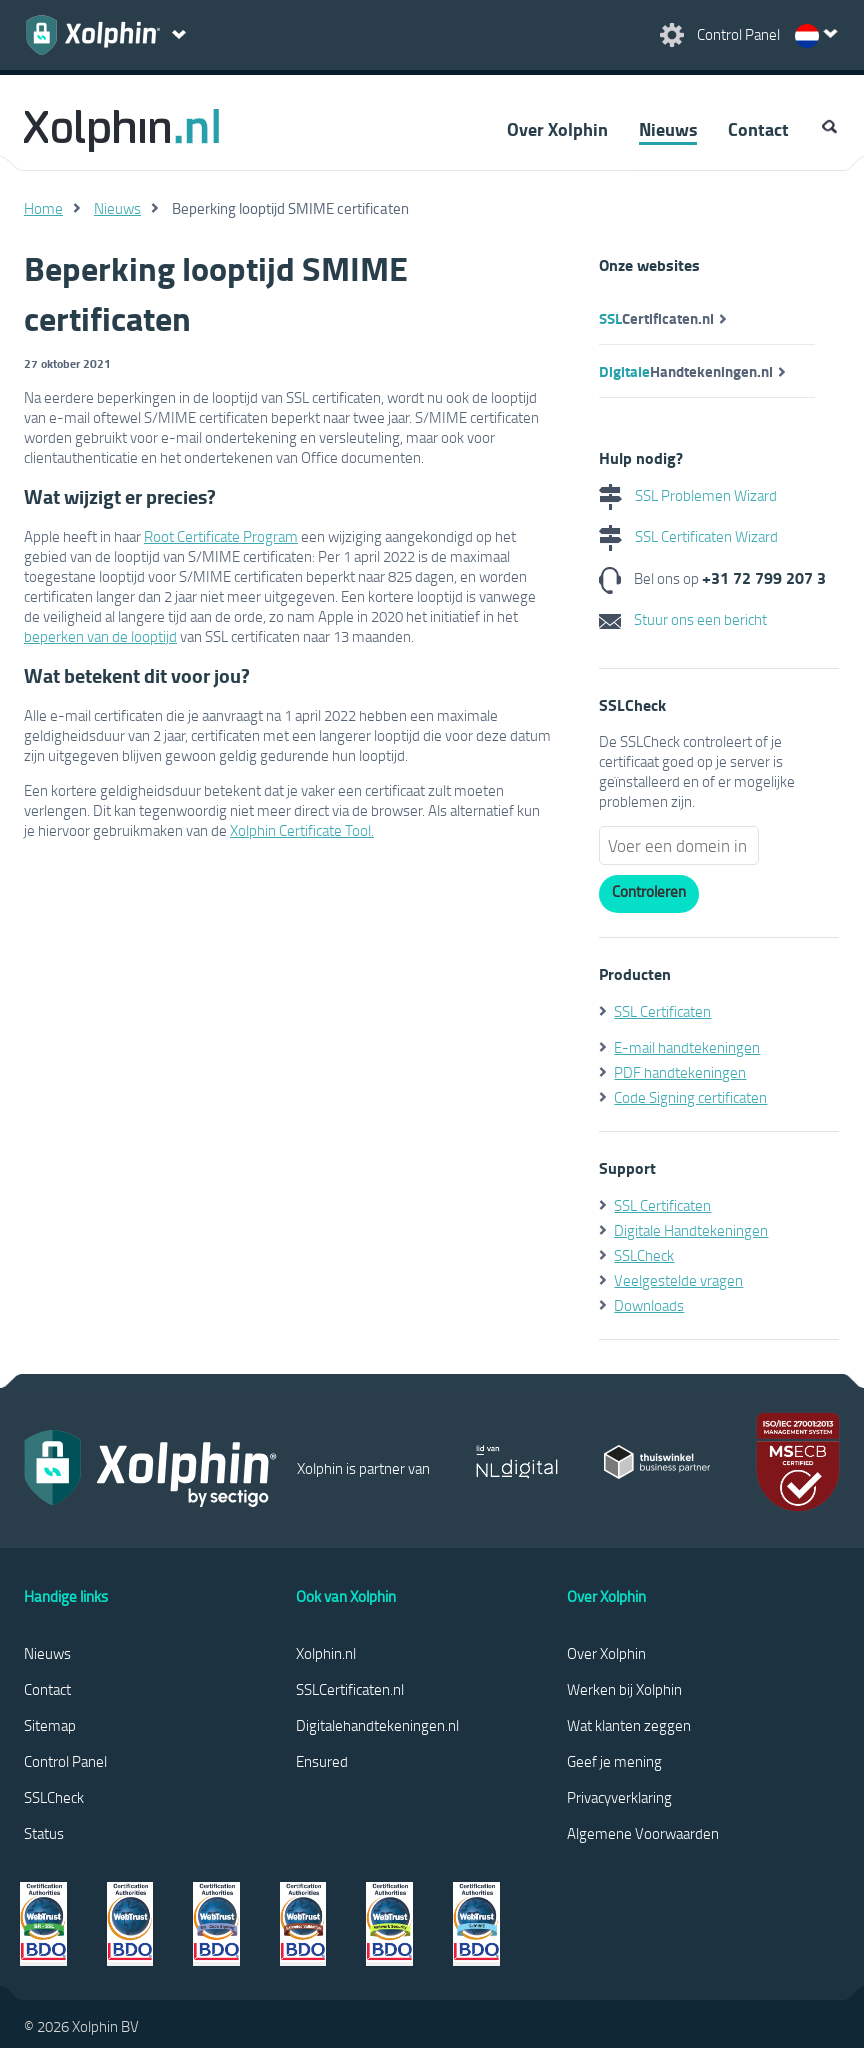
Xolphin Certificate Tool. (302, 830)
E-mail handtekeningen (687, 1047)
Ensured (322, 1761)
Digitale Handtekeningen (691, 1230)
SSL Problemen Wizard (688, 495)
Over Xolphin (557, 129)
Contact (758, 129)
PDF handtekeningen (680, 1072)
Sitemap (50, 1725)
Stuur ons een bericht (683, 619)
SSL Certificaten (662, 1011)
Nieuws (668, 129)
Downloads (649, 1305)
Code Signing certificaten (690, 1097)
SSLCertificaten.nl (350, 1689)
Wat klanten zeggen (629, 1725)
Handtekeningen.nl (686, 371)
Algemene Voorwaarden (643, 1833)
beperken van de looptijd (100, 636)
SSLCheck (644, 1255)
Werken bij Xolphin (624, 1689)
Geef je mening (614, 1761)
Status (44, 1833)
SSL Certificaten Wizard (688, 536)
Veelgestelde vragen (678, 1280)
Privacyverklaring (619, 1797)
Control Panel (65, 1761)
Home (43, 208)
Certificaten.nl (656, 318)
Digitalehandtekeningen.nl (377, 1725)
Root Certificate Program (221, 536)
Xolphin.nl (326, 1653)
